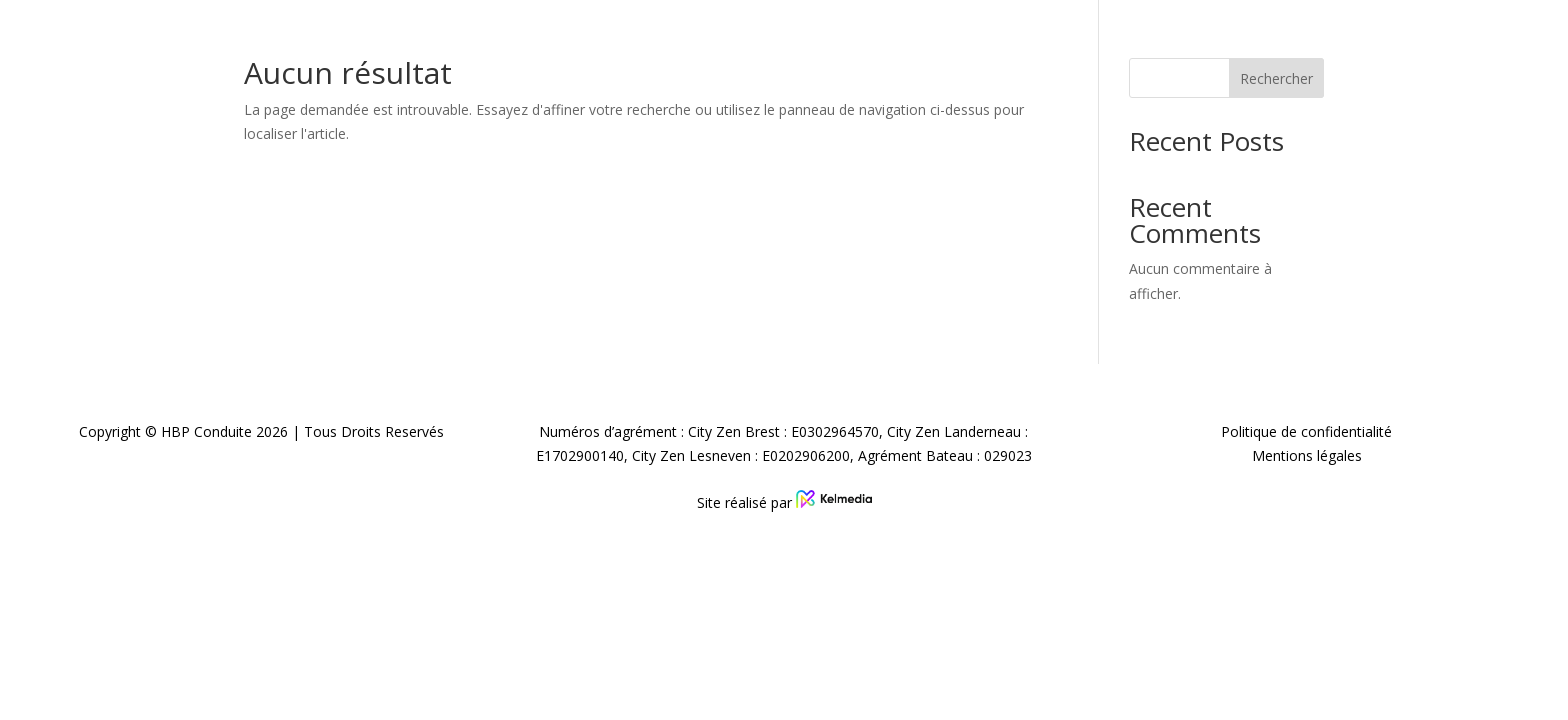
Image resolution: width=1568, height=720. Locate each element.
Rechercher (1276, 78)
